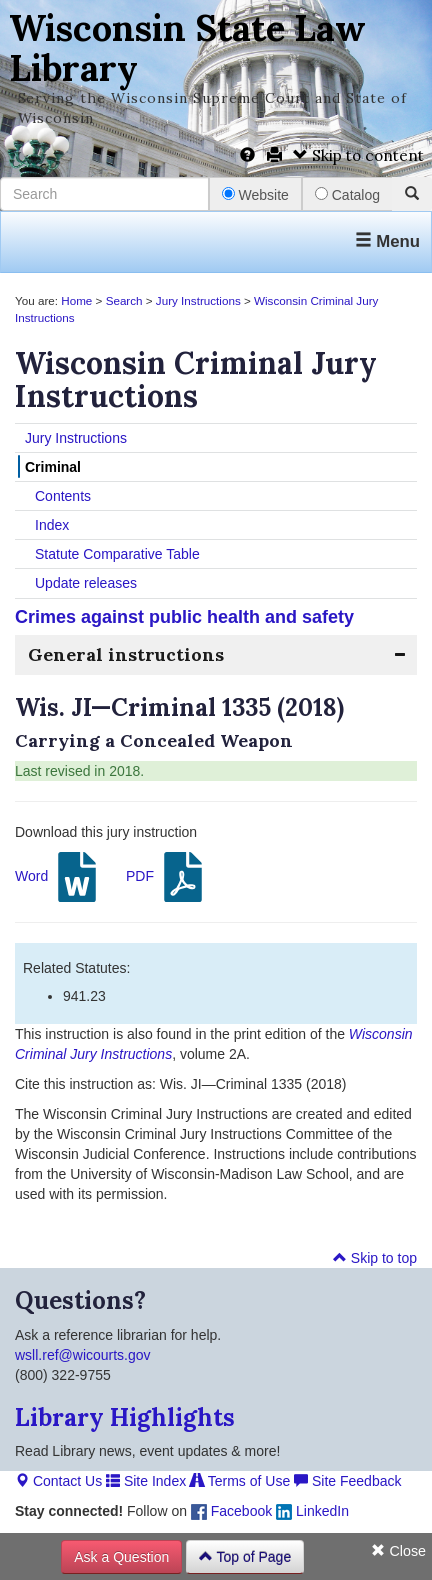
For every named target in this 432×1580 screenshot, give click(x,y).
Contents (63, 496)
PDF (167, 877)
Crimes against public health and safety (184, 617)
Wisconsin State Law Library (187, 48)
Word (58, 877)
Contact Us (58, 1481)
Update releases (86, 583)
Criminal (53, 467)
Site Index (146, 1481)
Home (76, 300)
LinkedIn (312, 1511)
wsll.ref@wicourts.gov (83, 1355)
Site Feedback (347, 1481)
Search (124, 300)
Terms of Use (240, 1481)
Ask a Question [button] (121, 1557)
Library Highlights (125, 1417)
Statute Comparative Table (117, 554)
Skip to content (358, 155)
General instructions (126, 654)
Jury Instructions (198, 300)
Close (398, 1551)
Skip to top (375, 1258)
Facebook (231, 1511)
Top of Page (245, 1557)
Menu (387, 241)
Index (52, 525)
